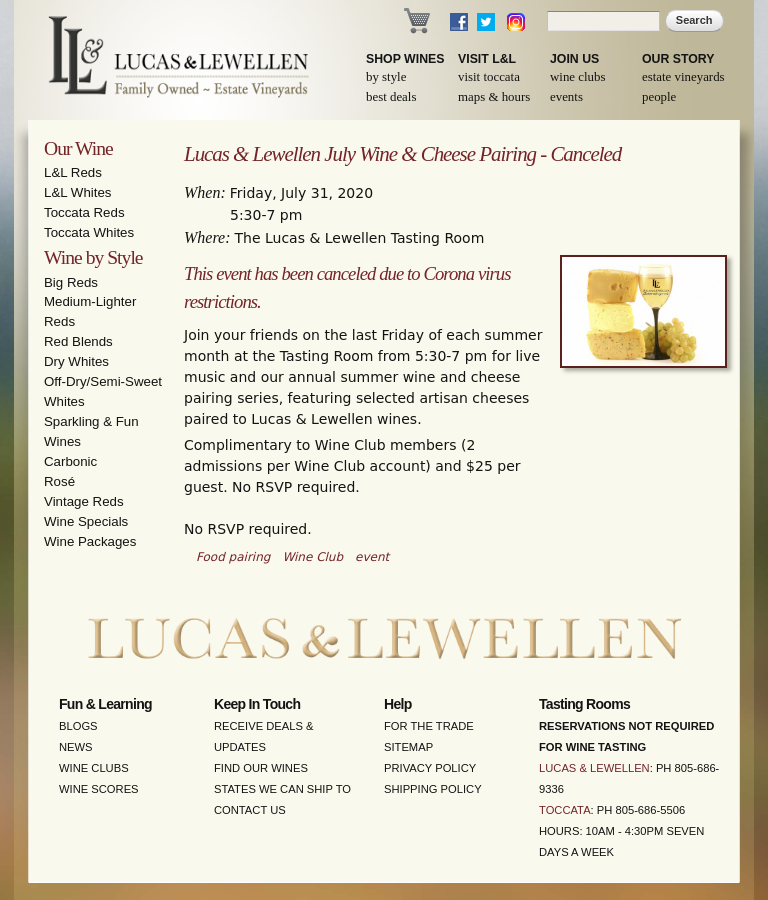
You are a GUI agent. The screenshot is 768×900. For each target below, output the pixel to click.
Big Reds (71, 282)
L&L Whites (78, 192)
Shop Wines (405, 59)
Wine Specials (86, 521)
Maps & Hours (494, 97)
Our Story (678, 59)
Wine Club (312, 557)
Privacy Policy (430, 768)
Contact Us (250, 810)
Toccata (565, 810)
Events (566, 97)
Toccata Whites (89, 232)
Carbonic (70, 461)
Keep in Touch (257, 704)
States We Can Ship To (282, 789)
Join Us (574, 59)
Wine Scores (99, 789)
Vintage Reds (84, 501)
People (659, 97)
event (372, 557)
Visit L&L (487, 59)
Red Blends (78, 341)
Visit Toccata (489, 77)
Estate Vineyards (683, 77)
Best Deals (391, 97)
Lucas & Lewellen (594, 768)
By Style (386, 77)
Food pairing (233, 557)
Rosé (59, 481)
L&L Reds (73, 172)
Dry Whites (76, 361)
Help (398, 704)
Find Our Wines (261, 768)
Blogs (78, 726)
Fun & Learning (105, 704)
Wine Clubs (577, 77)
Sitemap (408, 747)
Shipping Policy (433, 789)
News (76, 747)
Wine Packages (90, 541)
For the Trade (429, 726)
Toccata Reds (84, 212)
